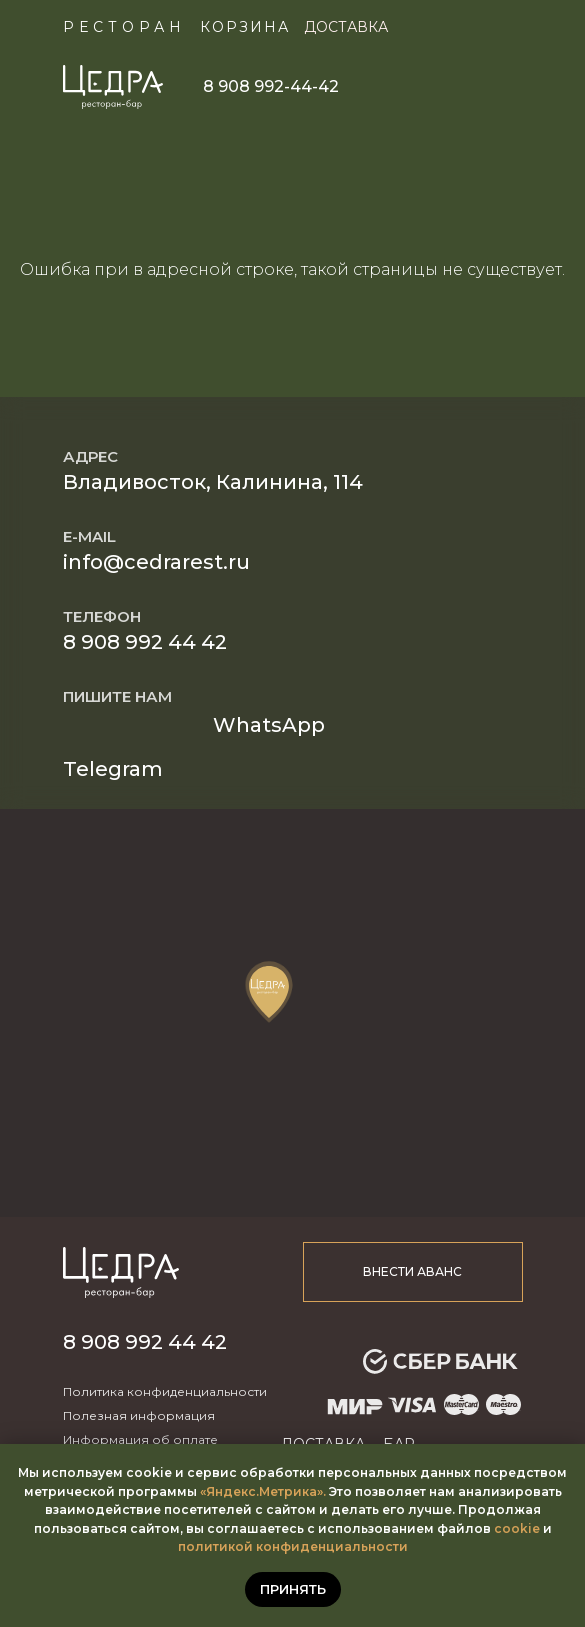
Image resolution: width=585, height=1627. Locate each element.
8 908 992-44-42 (271, 86)
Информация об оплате (140, 1439)
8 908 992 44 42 (145, 642)
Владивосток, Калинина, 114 (213, 482)
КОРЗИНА (245, 27)
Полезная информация (139, 1415)
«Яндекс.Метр (246, 1491)
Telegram (113, 769)
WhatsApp (269, 725)
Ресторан (124, 27)
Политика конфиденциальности (165, 1391)
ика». (309, 1491)
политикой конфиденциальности (293, 1546)
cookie (517, 1528)
